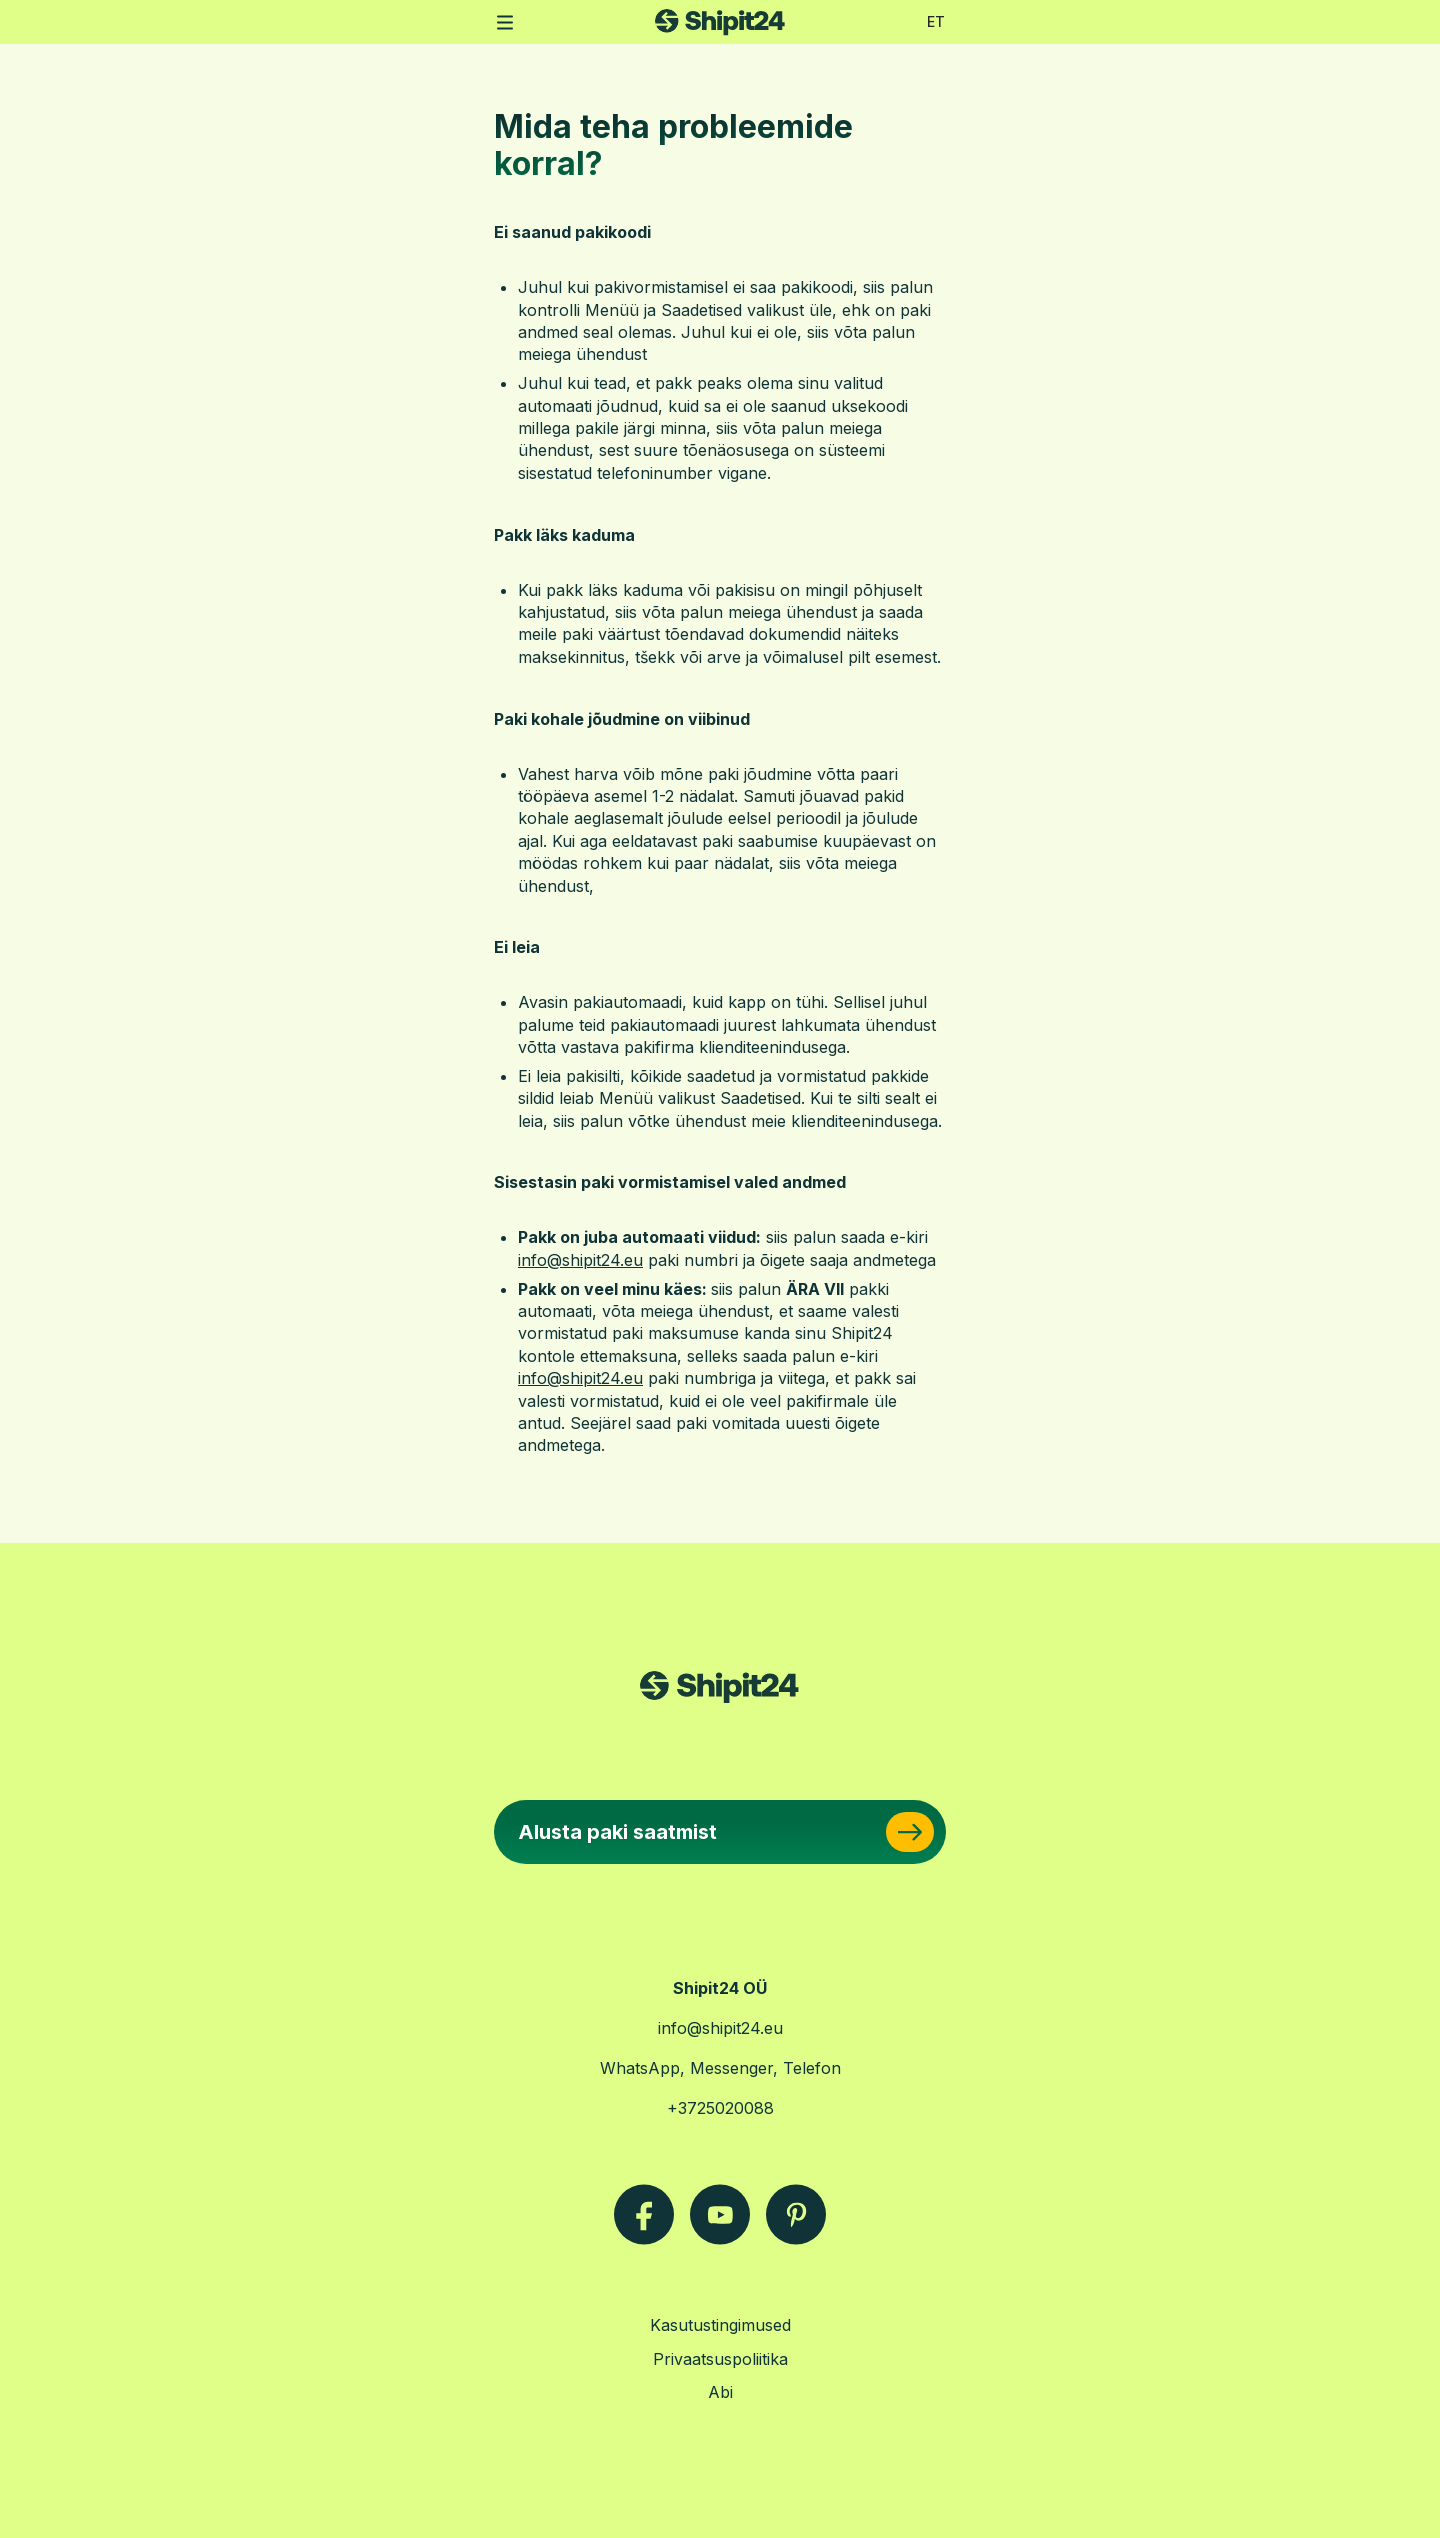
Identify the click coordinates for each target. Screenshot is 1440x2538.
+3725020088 (720, 2108)
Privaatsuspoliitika (720, 2359)
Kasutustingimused (720, 2325)
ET (936, 21)
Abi (720, 2392)
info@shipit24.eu (720, 2028)
